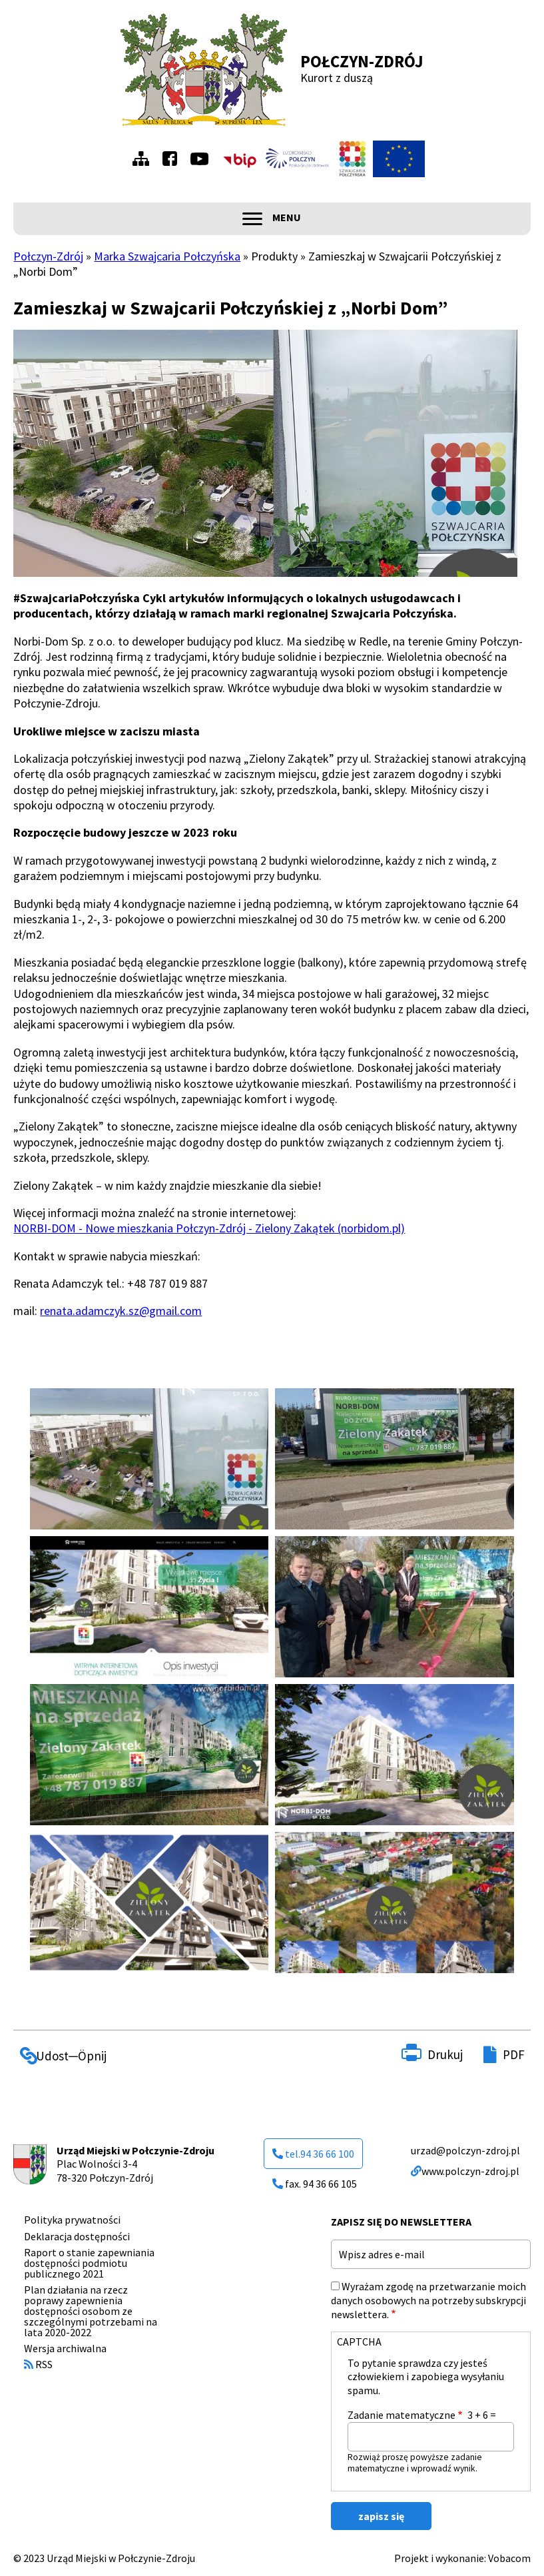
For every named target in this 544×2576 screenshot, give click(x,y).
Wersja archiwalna (65, 2348)
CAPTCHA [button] (359, 2341)
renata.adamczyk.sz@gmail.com (121, 1310)
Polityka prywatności (72, 2219)
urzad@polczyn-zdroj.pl (465, 2150)
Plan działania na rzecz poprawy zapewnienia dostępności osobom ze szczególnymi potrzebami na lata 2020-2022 (90, 2311)
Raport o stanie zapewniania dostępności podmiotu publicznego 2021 (89, 2263)
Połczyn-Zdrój (361, 61)
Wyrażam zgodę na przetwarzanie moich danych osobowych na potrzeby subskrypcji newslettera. (428, 2300)
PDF (514, 2054)
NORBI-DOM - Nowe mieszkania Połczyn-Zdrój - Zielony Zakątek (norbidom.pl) (209, 1228)
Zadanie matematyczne (401, 2414)
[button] (149, 1458)
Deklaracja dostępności (77, 2236)
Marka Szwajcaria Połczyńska (167, 256)
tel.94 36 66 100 (313, 2153)
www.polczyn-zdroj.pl (465, 2171)
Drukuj (445, 2054)
